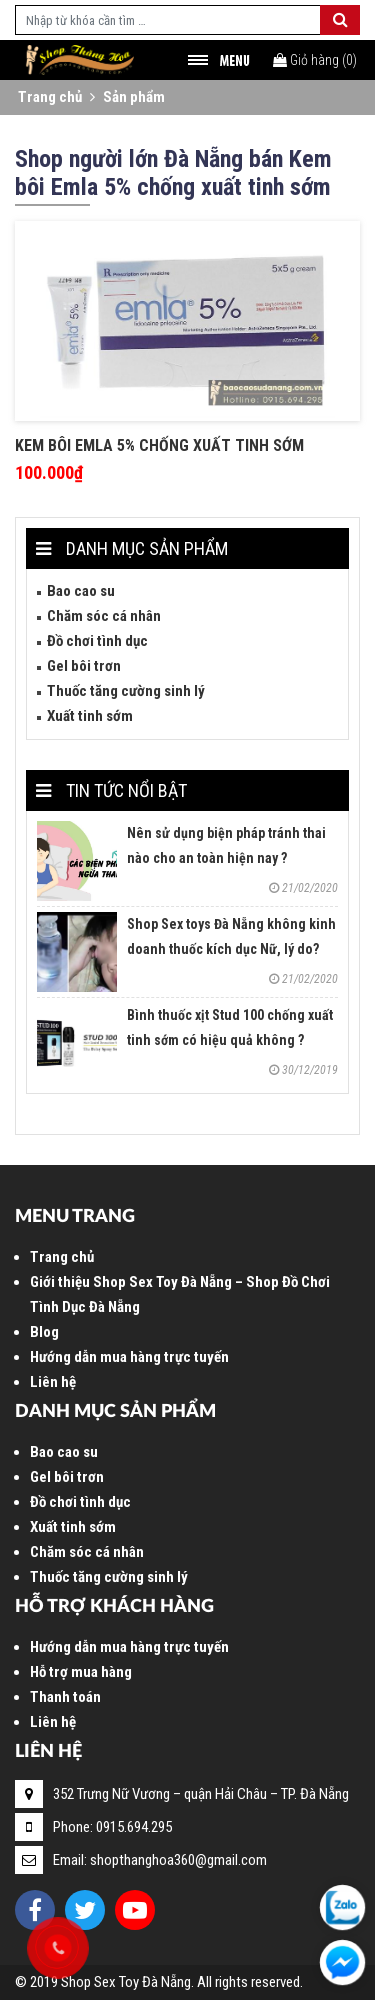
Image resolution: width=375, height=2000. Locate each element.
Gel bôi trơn (84, 666)
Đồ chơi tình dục (97, 641)
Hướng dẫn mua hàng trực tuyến (129, 1357)
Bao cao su (81, 591)
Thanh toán (65, 1697)
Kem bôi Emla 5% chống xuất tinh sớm (159, 445)
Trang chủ (50, 97)
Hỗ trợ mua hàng (81, 1672)
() (315, 60)
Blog (44, 1332)
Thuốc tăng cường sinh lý (126, 691)
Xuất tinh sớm (90, 716)
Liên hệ (53, 1382)
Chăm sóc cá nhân (104, 616)
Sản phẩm (134, 97)
